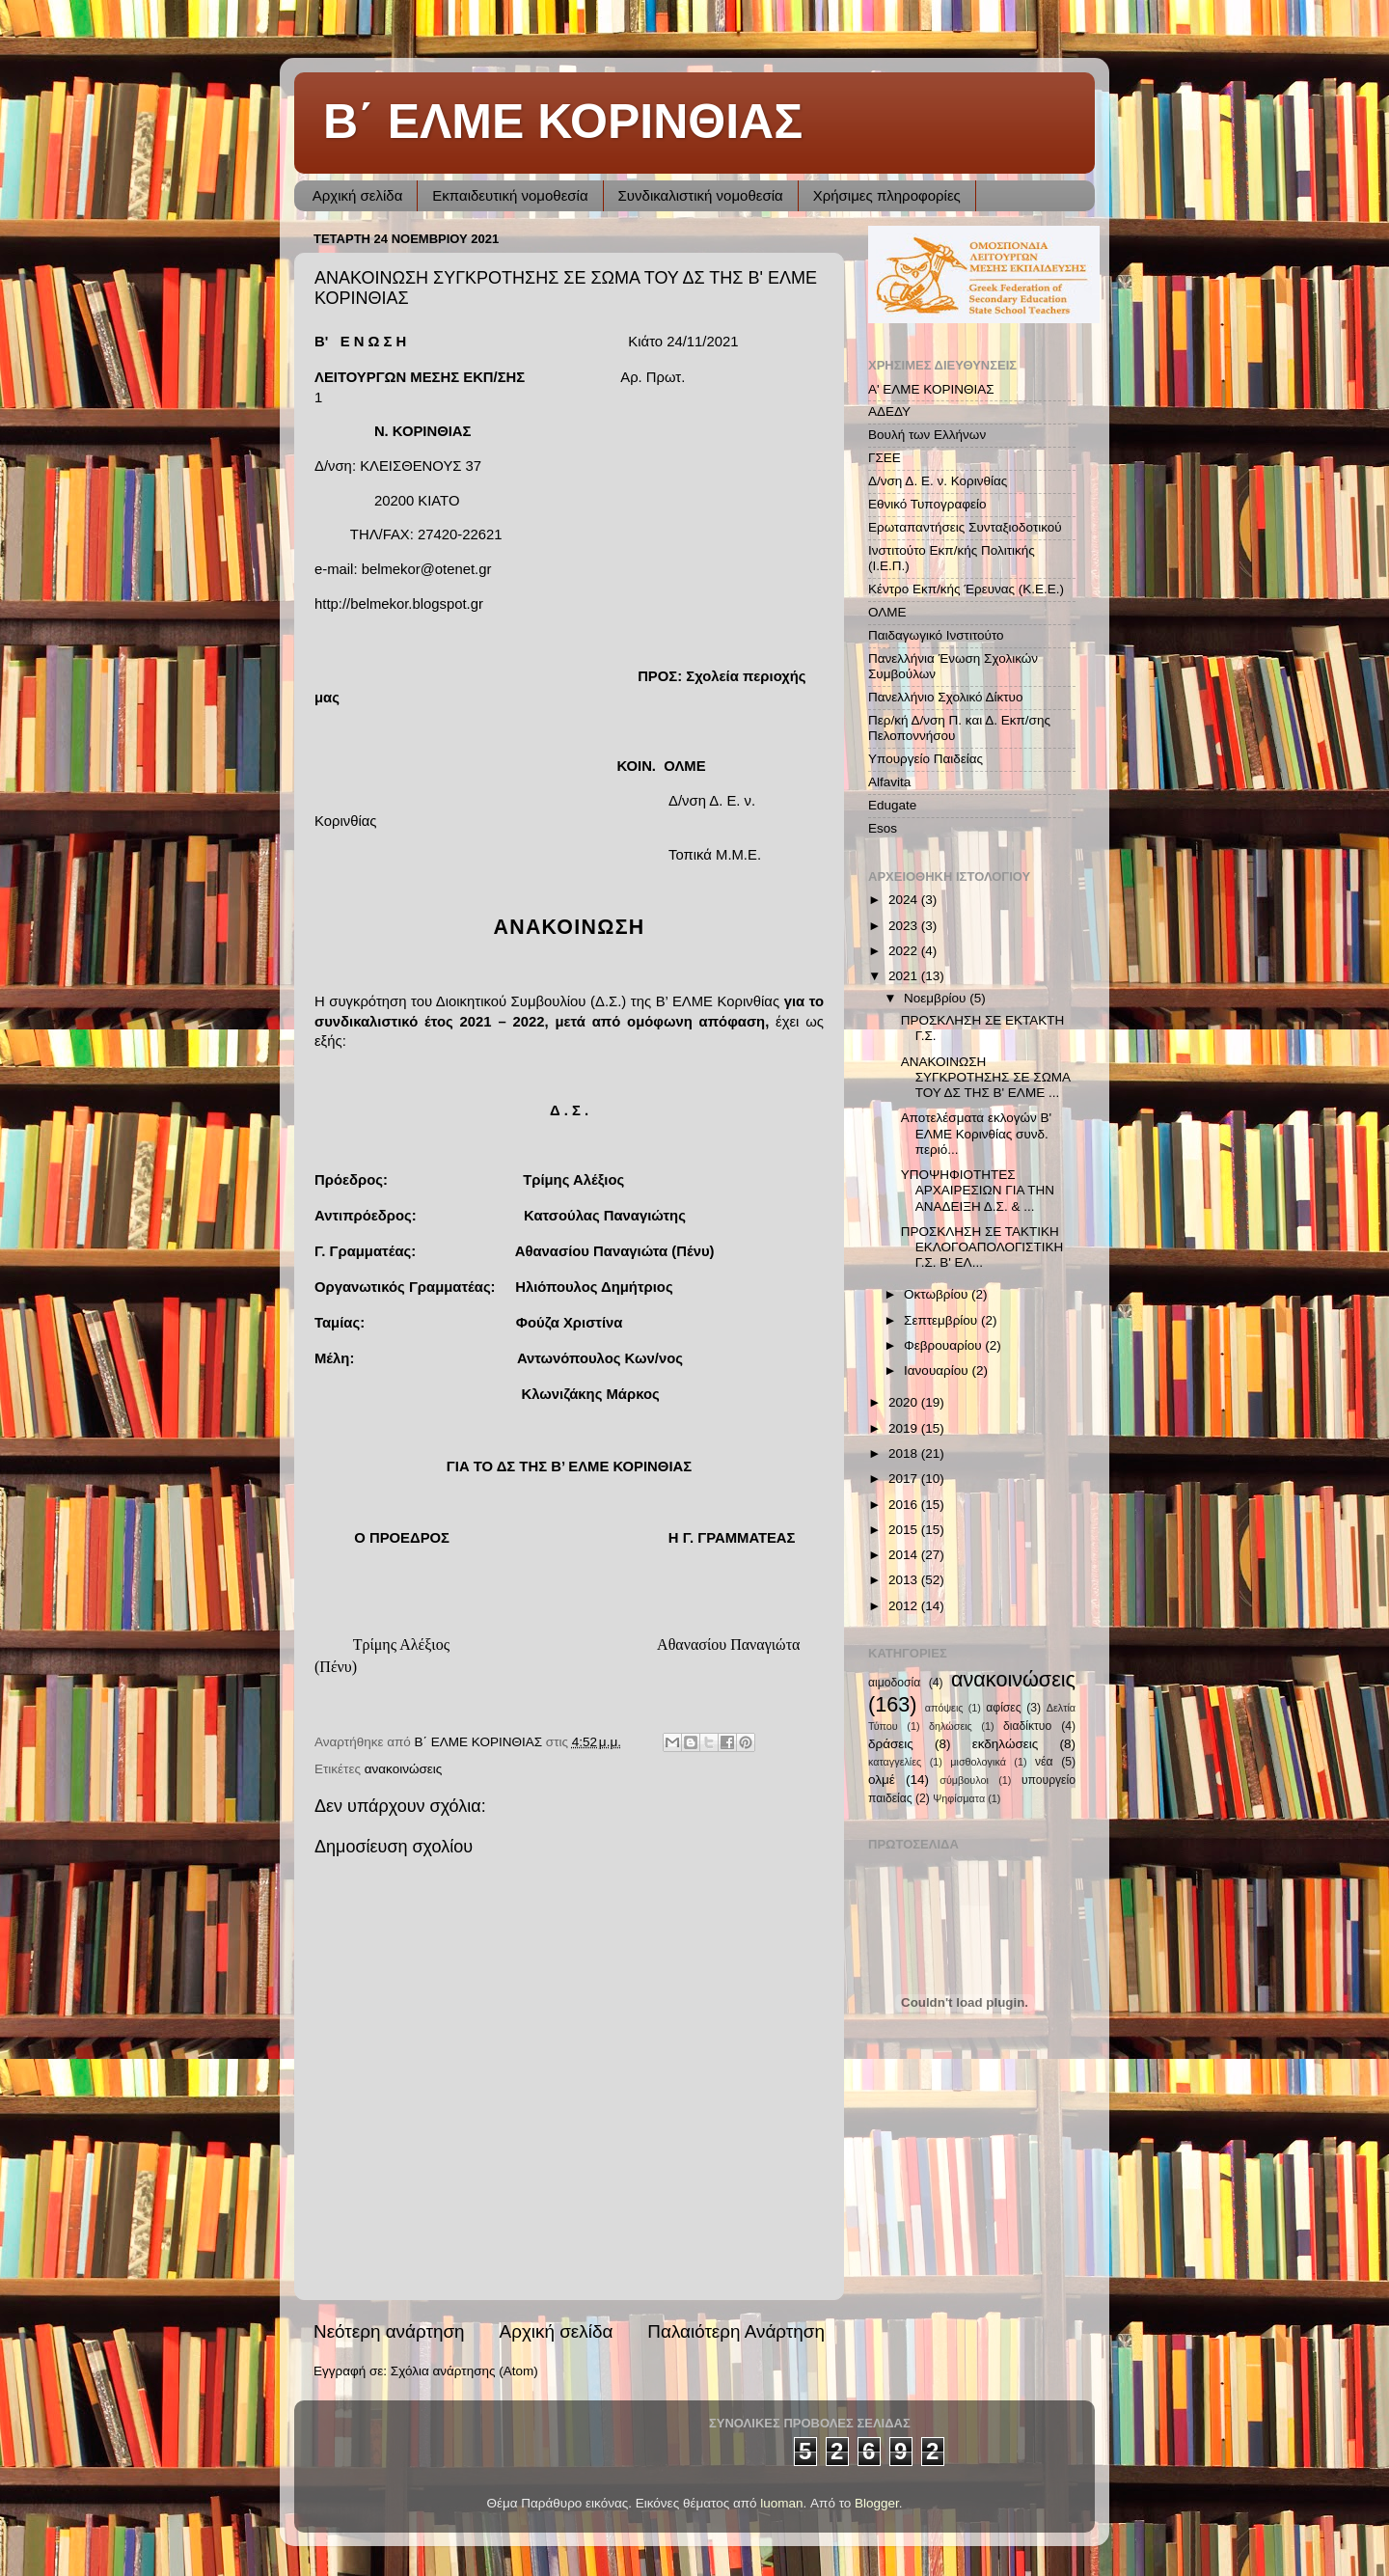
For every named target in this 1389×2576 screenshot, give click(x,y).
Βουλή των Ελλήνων (927, 434)
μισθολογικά (978, 1762)
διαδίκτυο (1027, 1726)
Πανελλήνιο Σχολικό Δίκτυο (945, 697)
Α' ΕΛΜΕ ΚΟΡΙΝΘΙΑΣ (931, 389)
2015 (904, 1529)
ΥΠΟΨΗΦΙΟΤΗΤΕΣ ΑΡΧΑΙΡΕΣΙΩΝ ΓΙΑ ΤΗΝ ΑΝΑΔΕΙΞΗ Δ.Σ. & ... (977, 1190)
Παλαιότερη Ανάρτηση (736, 2331)
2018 (904, 1453)
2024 (904, 899)
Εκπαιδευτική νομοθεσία (509, 195)
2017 (904, 1478)
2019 (904, 1428)
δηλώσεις (950, 1726)
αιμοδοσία (894, 1682)
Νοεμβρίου (936, 998)
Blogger (877, 2503)
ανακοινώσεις (404, 1769)
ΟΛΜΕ (887, 612)
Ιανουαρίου (937, 1370)
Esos (882, 828)
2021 (904, 976)
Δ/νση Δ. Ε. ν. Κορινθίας (937, 481)
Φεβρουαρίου (944, 1345)
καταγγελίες (894, 1762)
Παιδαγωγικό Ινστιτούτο (936, 635)
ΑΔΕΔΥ (889, 411)
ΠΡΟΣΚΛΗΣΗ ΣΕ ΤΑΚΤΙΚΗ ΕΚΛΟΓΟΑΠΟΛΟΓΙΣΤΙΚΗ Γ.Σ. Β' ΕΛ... (982, 1247)
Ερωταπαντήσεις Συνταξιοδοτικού (965, 527)
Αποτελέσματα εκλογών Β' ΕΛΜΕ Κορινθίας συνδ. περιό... (976, 1133)
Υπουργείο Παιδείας (925, 759)
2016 (904, 1504)
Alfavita (889, 782)
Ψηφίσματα (959, 1798)
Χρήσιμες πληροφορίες (887, 195)
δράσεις (890, 1744)
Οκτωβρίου (937, 1294)
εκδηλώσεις (1005, 1744)
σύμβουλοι (964, 1780)
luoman (781, 2503)
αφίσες (1003, 1707)
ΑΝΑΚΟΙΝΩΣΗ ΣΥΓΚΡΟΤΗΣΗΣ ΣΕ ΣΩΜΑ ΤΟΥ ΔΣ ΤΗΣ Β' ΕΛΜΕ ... (986, 1077)
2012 (904, 1606)
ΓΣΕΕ (884, 458)
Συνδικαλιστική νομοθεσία (700, 195)
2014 (904, 1555)
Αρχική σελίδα (358, 195)
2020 (904, 1402)
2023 (904, 925)
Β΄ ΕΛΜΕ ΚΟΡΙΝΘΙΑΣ (563, 122)
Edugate (892, 805)
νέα (1044, 1761)
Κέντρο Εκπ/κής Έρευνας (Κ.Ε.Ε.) (966, 589)
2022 (904, 951)
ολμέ (881, 1779)
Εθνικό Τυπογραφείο (927, 504)
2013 (904, 1580)
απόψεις (944, 1707)
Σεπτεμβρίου (942, 1320)
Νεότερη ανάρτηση (389, 2331)
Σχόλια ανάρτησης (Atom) (464, 2371)
